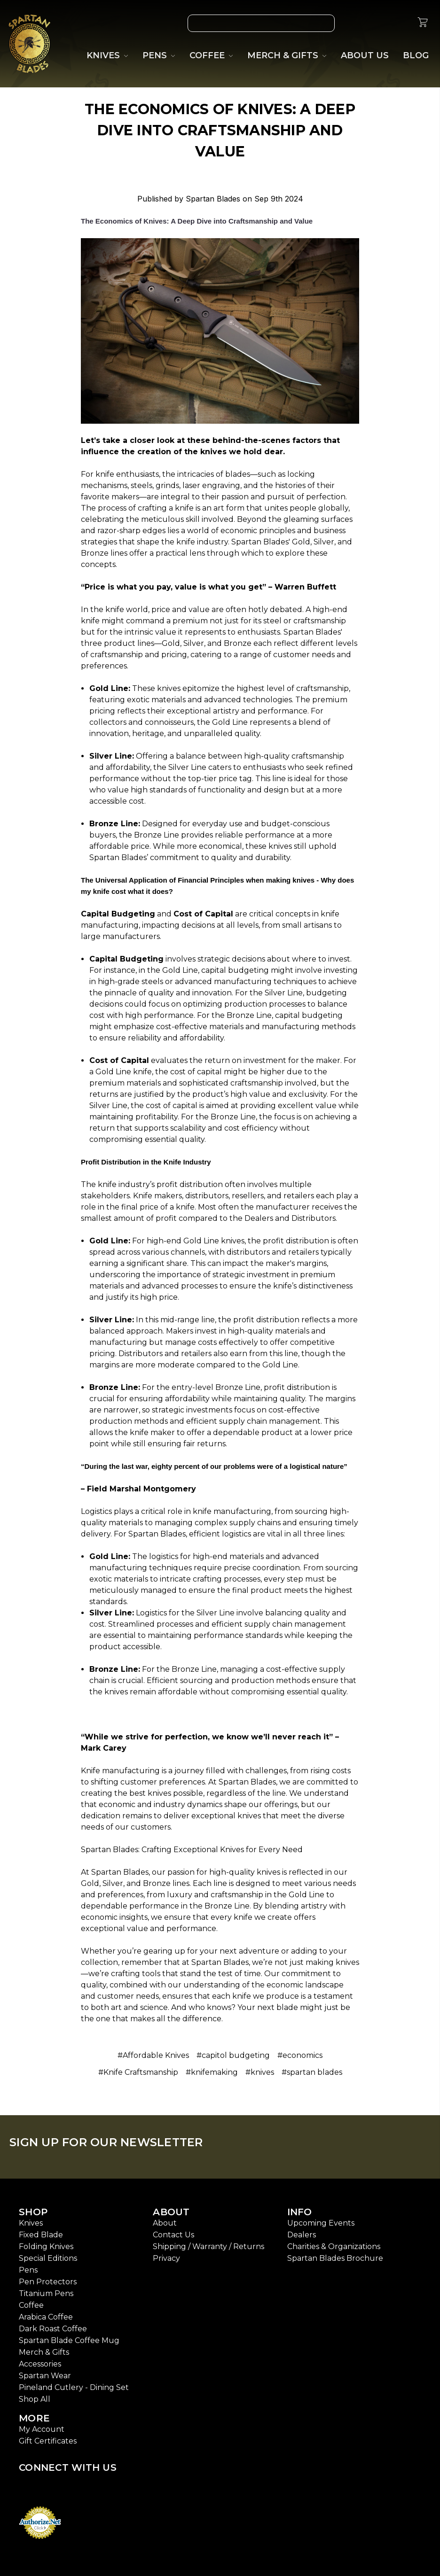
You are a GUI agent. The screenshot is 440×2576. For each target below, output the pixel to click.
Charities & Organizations (333, 2246)
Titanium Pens (46, 2293)
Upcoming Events (320, 2223)
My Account (41, 2429)
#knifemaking (212, 2072)
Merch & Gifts (44, 2352)
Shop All (34, 2399)
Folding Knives (46, 2246)
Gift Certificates (48, 2440)
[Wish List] (357, 23)
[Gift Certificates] (378, 23)
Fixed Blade (41, 2234)
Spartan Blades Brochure (335, 2258)
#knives (259, 2072)
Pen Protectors (48, 2281)
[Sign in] (400, 23)
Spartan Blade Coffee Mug (69, 2340)
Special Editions (48, 2258)
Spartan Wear (45, 2375)
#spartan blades (312, 2072)
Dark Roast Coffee (53, 2328)
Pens (28, 2270)
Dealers (301, 2234)
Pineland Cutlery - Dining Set (74, 2387)
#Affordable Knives (153, 2055)
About (165, 2223)
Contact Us (173, 2234)
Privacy (166, 2258)
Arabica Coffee (46, 2316)
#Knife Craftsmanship (138, 2072)
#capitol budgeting (233, 2055)
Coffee (31, 2305)
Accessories (40, 2363)
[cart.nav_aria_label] (422, 23)
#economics (299, 2055)
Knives (31, 2223)
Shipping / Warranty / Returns (208, 2246)
